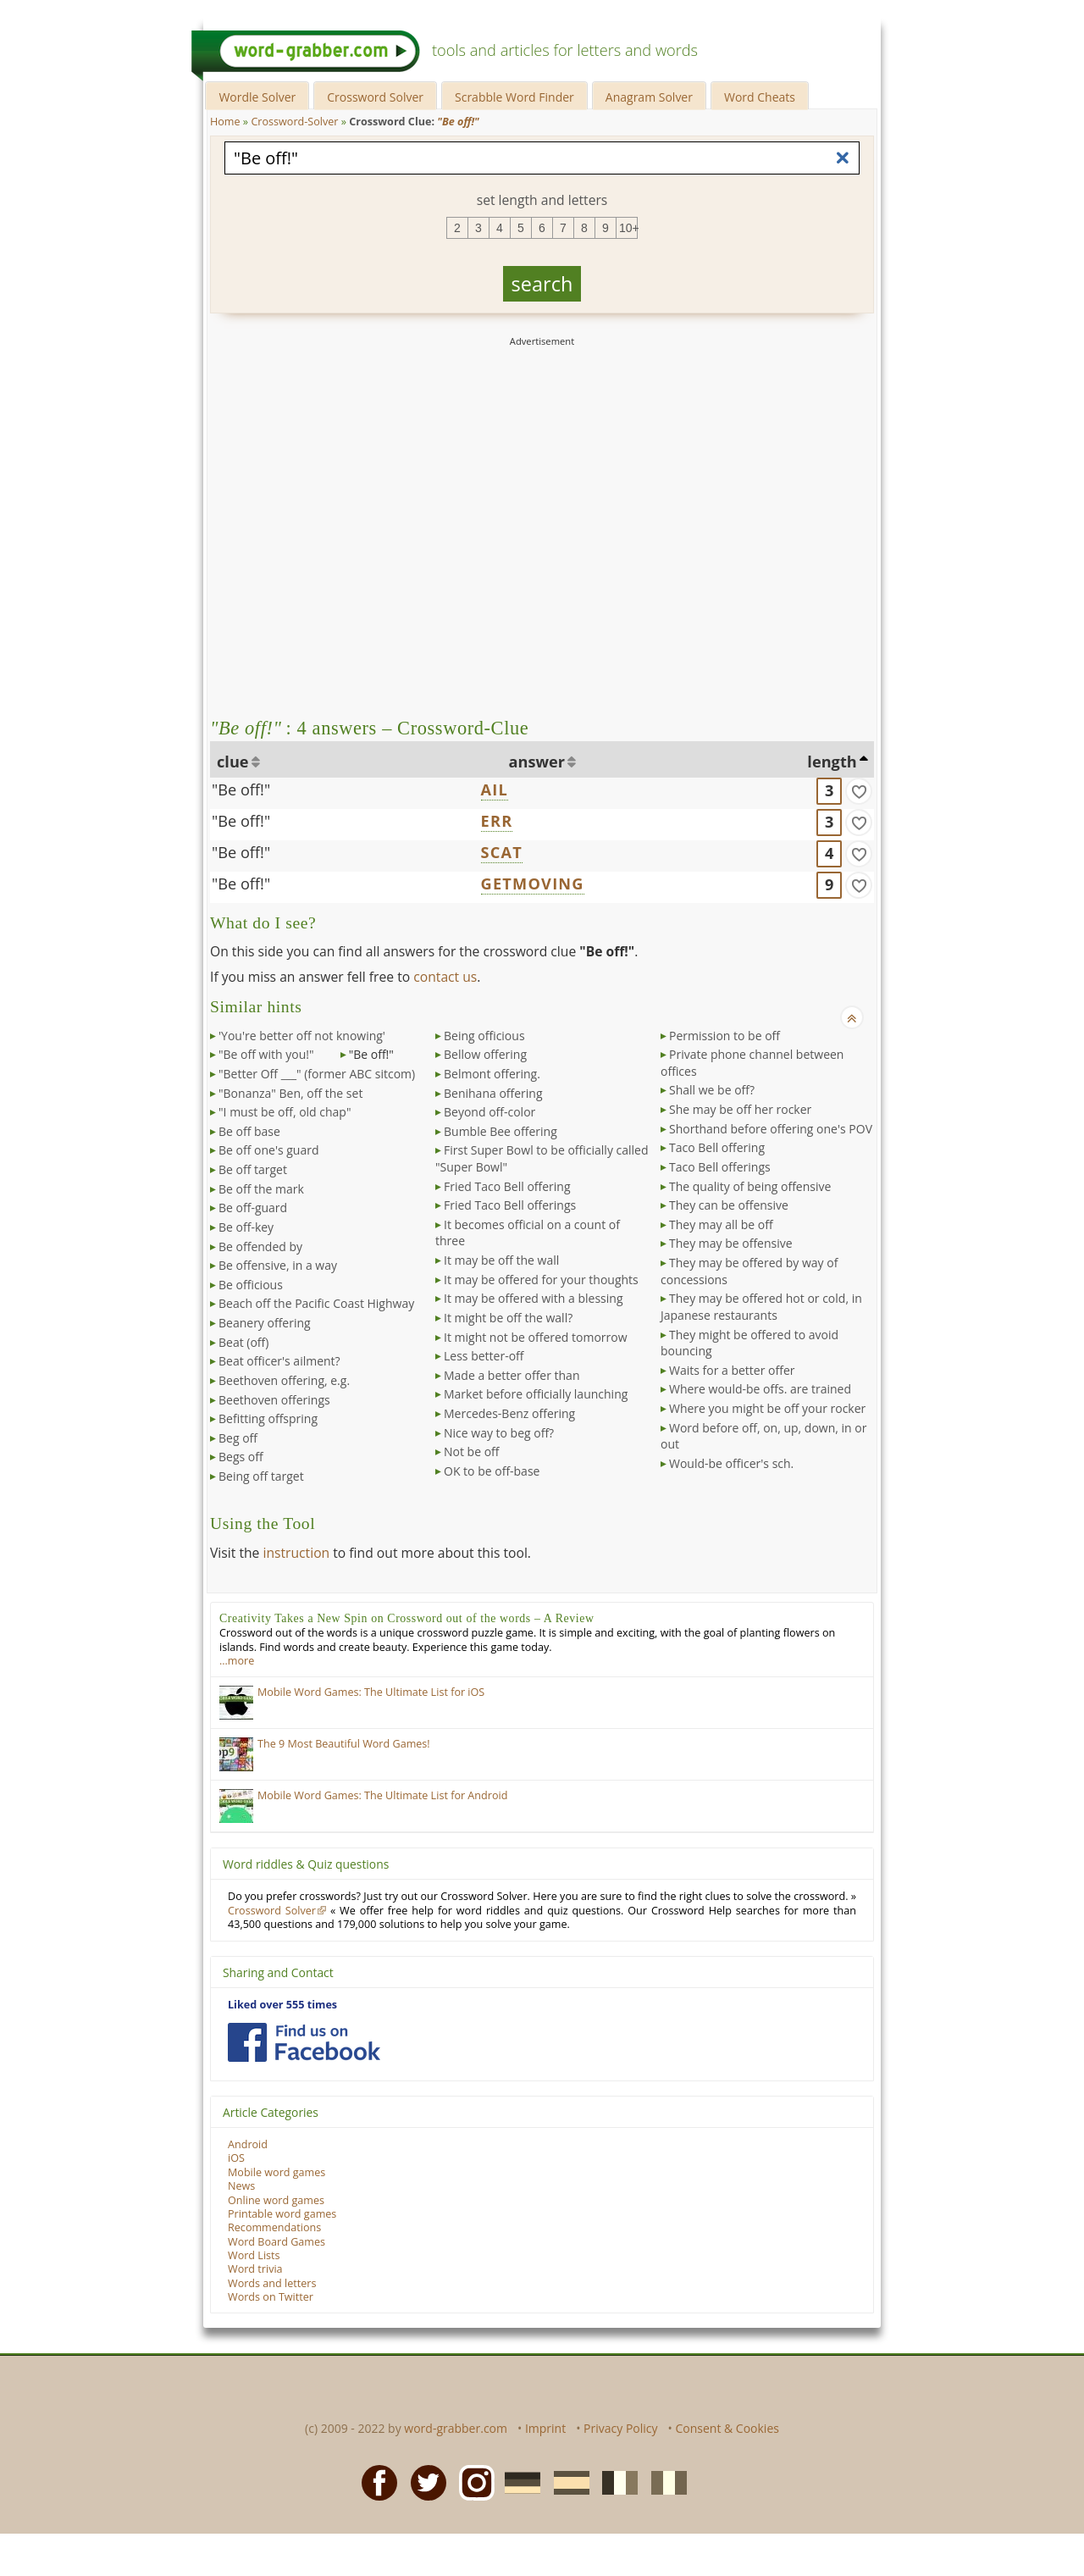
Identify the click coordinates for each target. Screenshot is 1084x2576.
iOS (236, 2158)
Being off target (261, 1476)
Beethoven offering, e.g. (284, 1380)
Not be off (472, 1451)
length (831, 761)
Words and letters (272, 2283)
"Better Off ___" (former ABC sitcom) (316, 1074)
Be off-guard (252, 1207)
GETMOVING (532, 883)
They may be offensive (731, 1243)
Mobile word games (276, 2172)
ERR (497, 821)
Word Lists (254, 2255)
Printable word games (282, 2214)
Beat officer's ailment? (279, 1361)
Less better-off (484, 1356)
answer (537, 761)
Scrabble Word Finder (514, 97)
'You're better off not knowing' (301, 1036)
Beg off (237, 1438)
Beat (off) (243, 1342)
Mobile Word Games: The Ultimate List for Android (382, 1795)
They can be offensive (728, 1205)
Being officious (484, 1036)
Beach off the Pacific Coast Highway (316, 1303)
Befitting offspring (268, 1418)
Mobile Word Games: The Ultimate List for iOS (370, 1692)
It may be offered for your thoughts (541, 1279)
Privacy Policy (620, 2428)
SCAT (502, 852)
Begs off (240, 1457)
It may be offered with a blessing (533, 1298)
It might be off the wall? (508, 1318)
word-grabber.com (455, 2428)
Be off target (252, 1169)
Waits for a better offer (732, 1370)
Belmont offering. (492, 1074)
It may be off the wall (501, 1260)
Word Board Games (276, 2242)
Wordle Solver (257, 97)
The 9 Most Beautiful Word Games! (343, 1744)
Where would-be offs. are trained (760, 1389)
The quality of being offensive (750, 1186)
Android (248, 2144)
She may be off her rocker (740, 1109)
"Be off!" (241, 789)
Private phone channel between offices (752, 1062)
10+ (628, 228)
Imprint (545, 2428)
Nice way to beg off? (499, 1433)
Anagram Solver (649, 97)
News (241, 2186)
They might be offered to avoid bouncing (749, 1343)
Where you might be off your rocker (767, 1408)
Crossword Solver (375, 97)
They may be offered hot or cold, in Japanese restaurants (761, 1306)
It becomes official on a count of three (527, 1232)
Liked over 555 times (282, 2004)
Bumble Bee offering (500, 1131)
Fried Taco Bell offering (507, 1186)
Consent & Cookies (727, 2428)
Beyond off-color (489, 1112)
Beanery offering (264, 1323)
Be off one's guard (268, 1150)
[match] (858, 791)
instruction (296, 1552)
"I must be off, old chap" (284, 1112)
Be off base (249, 1131)
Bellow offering (485, 1054)
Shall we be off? (712, 1090)
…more (236, 1661)
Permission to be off (724, 1036)
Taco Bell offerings (720, 1167)
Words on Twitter (270, 2297)
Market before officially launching (536, 1394)
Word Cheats (759, 97)
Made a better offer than (511, 1375)
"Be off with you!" (266, 1054)
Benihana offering (493, 1093)
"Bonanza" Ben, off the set (290, 1093)
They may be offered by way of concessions (749, 1271)
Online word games (276, 2200)
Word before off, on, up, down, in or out (763, 1436)
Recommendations (274, 2227)
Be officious (250, 1285)
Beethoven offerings (274, 1400)
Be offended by (260, 1246)
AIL (494, 789)
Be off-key (246, 1227)
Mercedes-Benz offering (509, 1413)
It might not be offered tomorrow (536, 1337)
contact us (445, 976)
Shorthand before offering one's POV (770, 1129)
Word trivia (255, 2269)
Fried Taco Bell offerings (510, 1205)
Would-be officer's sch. (731, 1463)
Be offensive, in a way (277, 1265)
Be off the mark (261, 1189)
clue (233, 761)
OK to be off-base (491, 1471)
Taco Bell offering (717, 1147)
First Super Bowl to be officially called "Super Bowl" (542, 1158)
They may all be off (721, 1224)
